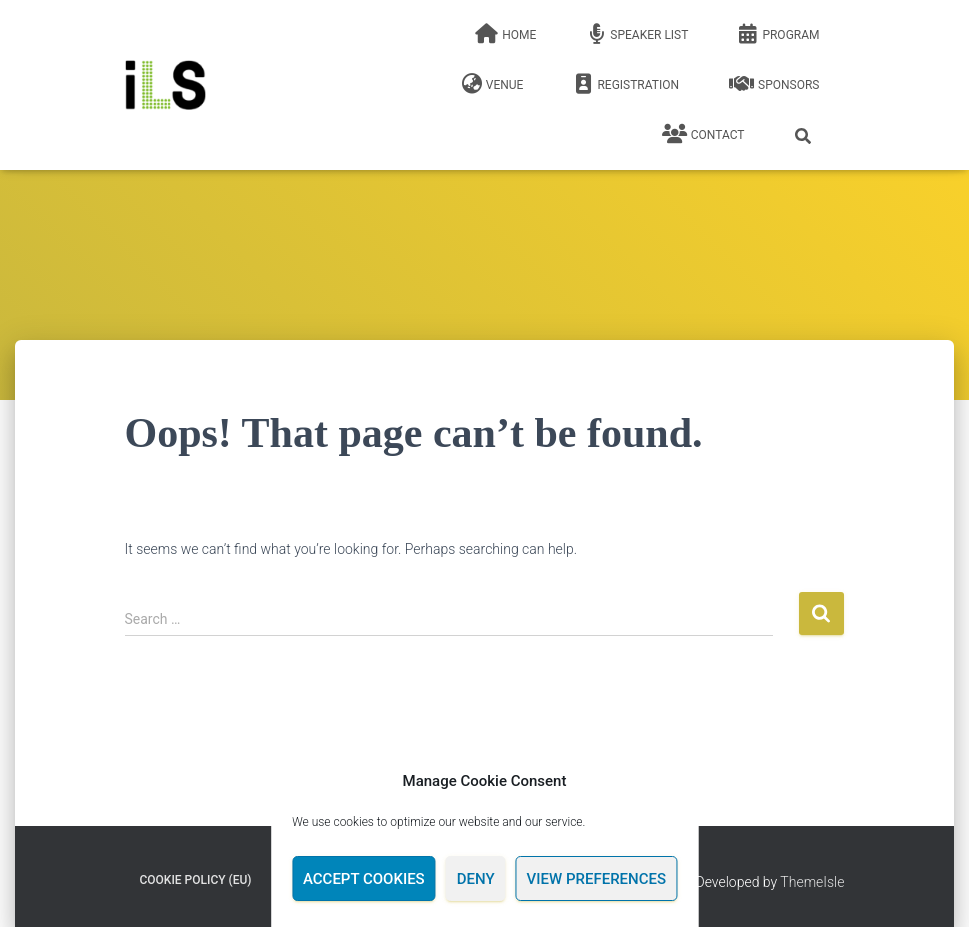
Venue (493, 84)
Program (778, 34)
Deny (476, 879)
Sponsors (774, 84)
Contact (703, 134)
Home (505, 34)
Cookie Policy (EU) (196, 880)
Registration (626, 84)
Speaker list (637, 34)
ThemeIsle (812, 882)
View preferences (596, 879)
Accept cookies (364, 879)
